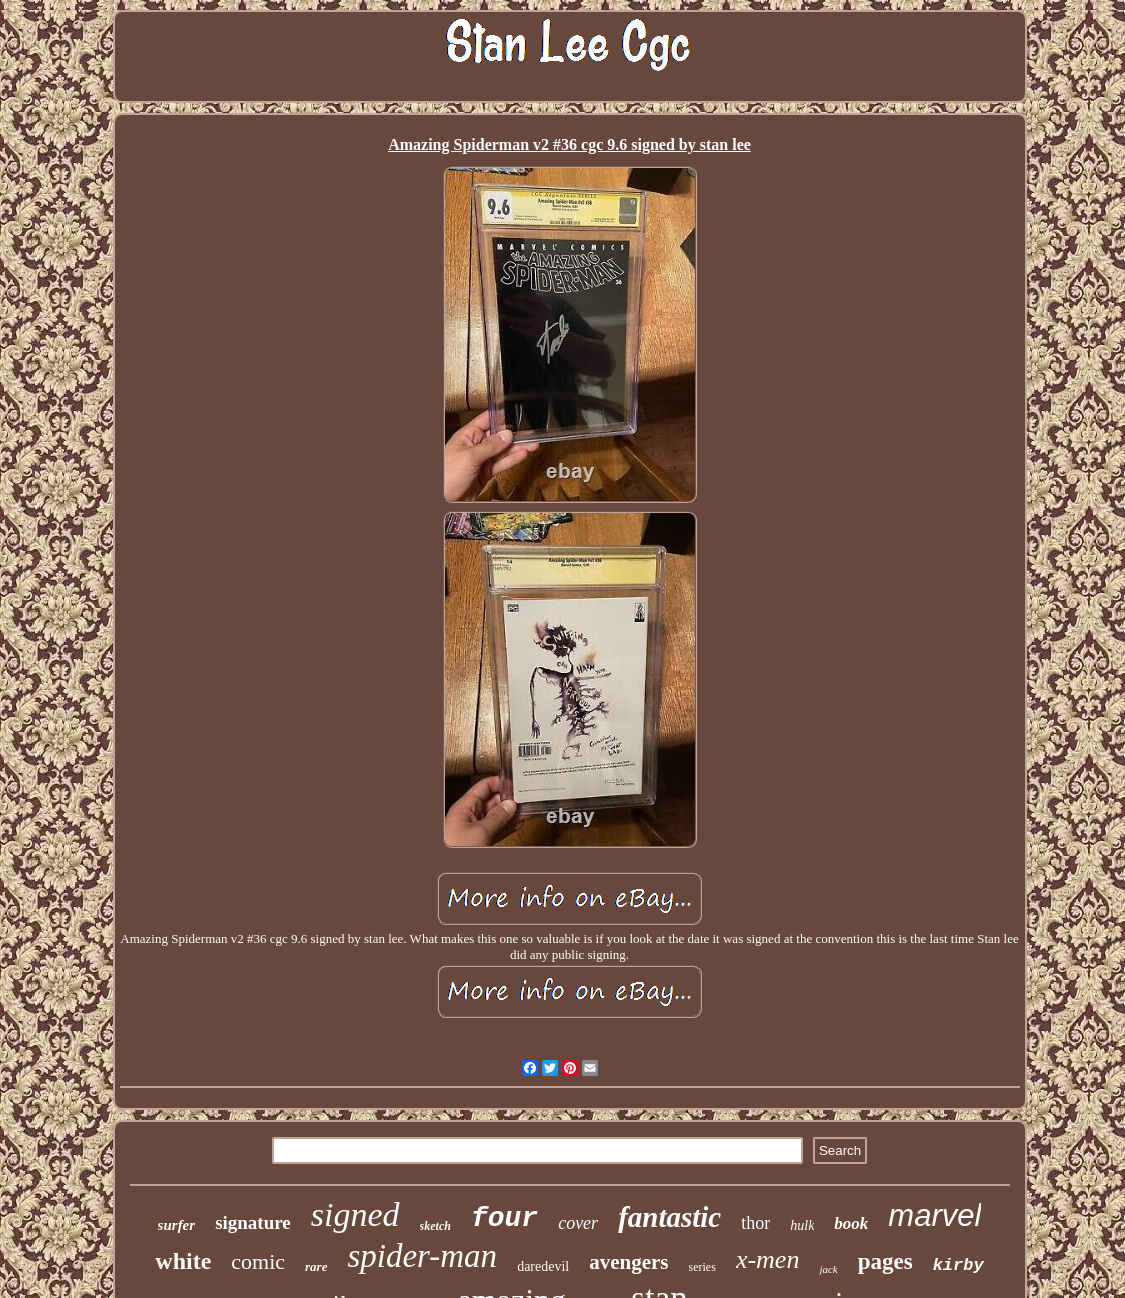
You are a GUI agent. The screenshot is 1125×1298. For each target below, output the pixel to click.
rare (316, 1266)
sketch (435, 1226)
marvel (934, 1215)
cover (578, 1223)
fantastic (669, 1217)
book (851, 1223)
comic (258, 1261)
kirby (958, 1265)
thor (755, 1223)
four (504, 1218)
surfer (177, 1225)
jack (828, 1269)
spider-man (422, 1256)
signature (253, 1222)
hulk (802, 1225)
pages (885, 1261)
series (702, 1267)
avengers (628, 1262)
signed (355, 1214)
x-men (768, 1259)
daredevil (543, 1266)
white (183, 1261)
